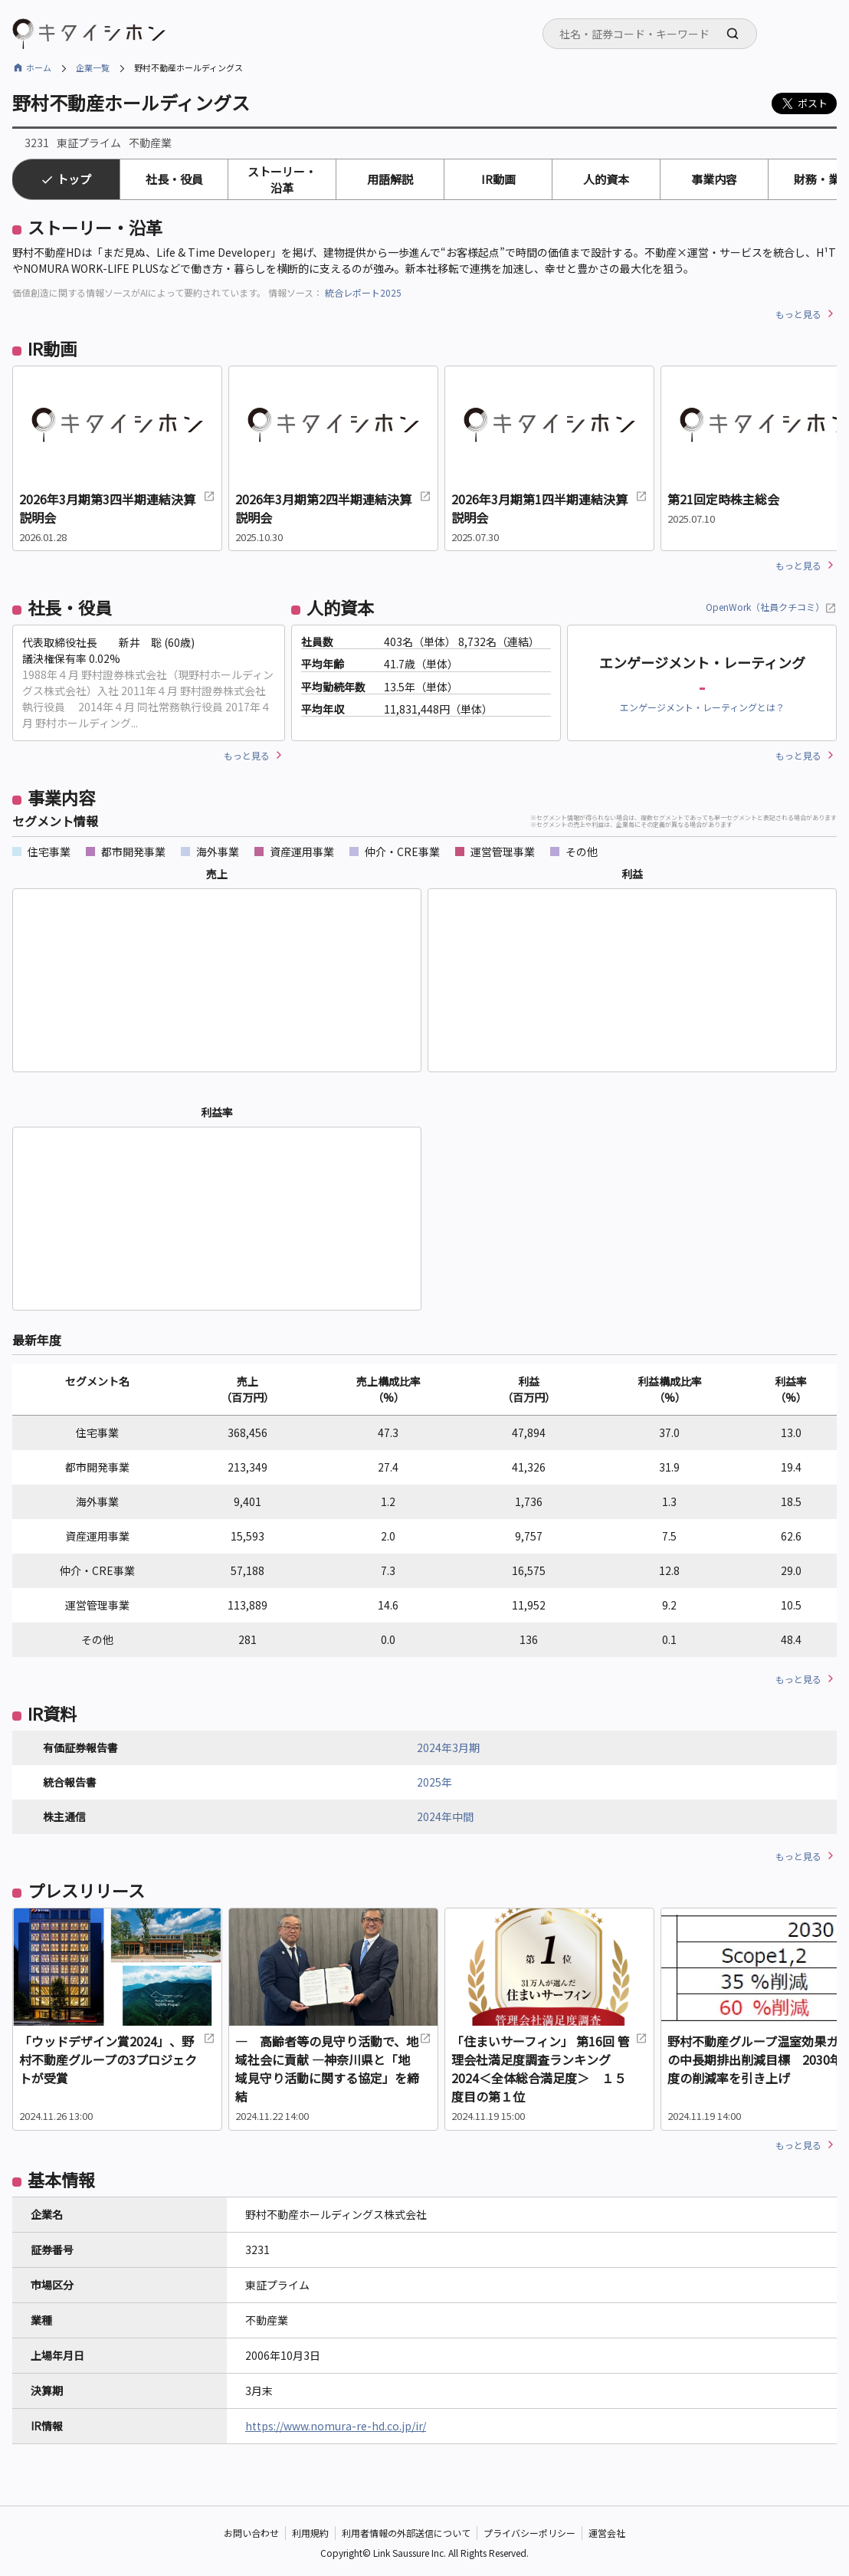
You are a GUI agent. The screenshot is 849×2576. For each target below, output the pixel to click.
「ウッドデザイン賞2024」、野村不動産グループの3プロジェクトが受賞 (117, 2059)
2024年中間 (445, 1816)
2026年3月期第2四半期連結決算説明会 (333, 508)
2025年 (434, 1782)
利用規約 (310, 2533)
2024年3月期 (448, 1747)
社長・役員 (174, 179)
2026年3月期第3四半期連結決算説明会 (117, 508)
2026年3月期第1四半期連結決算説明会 (549, 508)
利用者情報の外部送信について (406, 2533)
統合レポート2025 (363, 292)
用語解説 (390, 179)
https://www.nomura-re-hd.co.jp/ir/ (335, 2425)
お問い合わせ (251, 2533)
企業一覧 (93, 67)
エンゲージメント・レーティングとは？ (702, 707)
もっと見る (798, 313)
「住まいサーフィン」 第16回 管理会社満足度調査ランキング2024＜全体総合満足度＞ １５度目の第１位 (549, 2068)
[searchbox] (654, 33)
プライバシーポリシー (529, 2533)
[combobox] (650, 33)
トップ (74, 179)
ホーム (38, 67)
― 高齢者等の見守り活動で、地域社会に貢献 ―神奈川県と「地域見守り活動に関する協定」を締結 (333, 2068)
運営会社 (606, 2533)
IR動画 (498, 179)
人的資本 (606, 179)
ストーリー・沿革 (281, 179)
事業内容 (714, 179)
